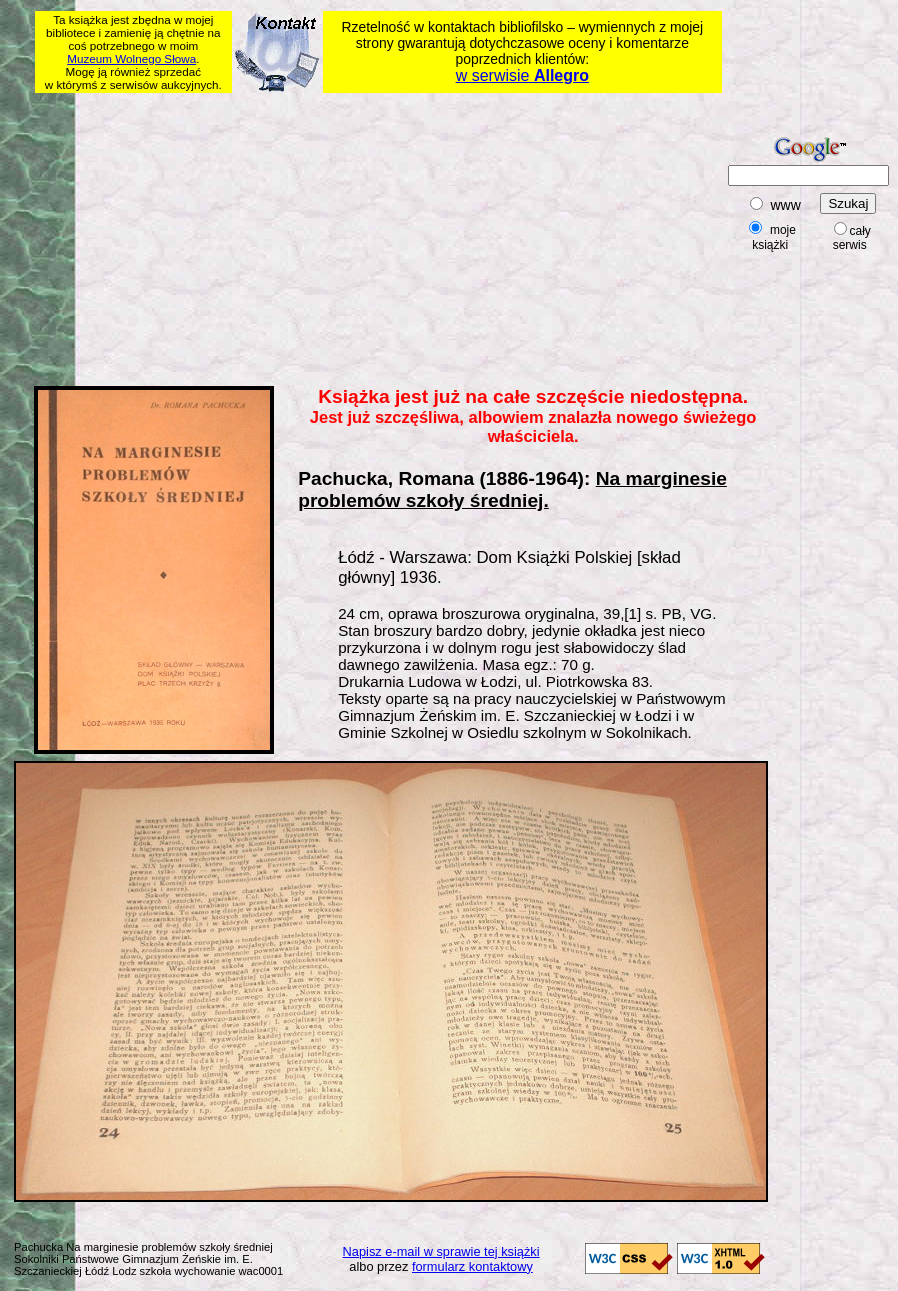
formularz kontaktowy (472, 1266)
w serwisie (522, 75)
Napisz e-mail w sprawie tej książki (441, 1251)
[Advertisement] (290, 236)
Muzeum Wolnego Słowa (131, 58)
